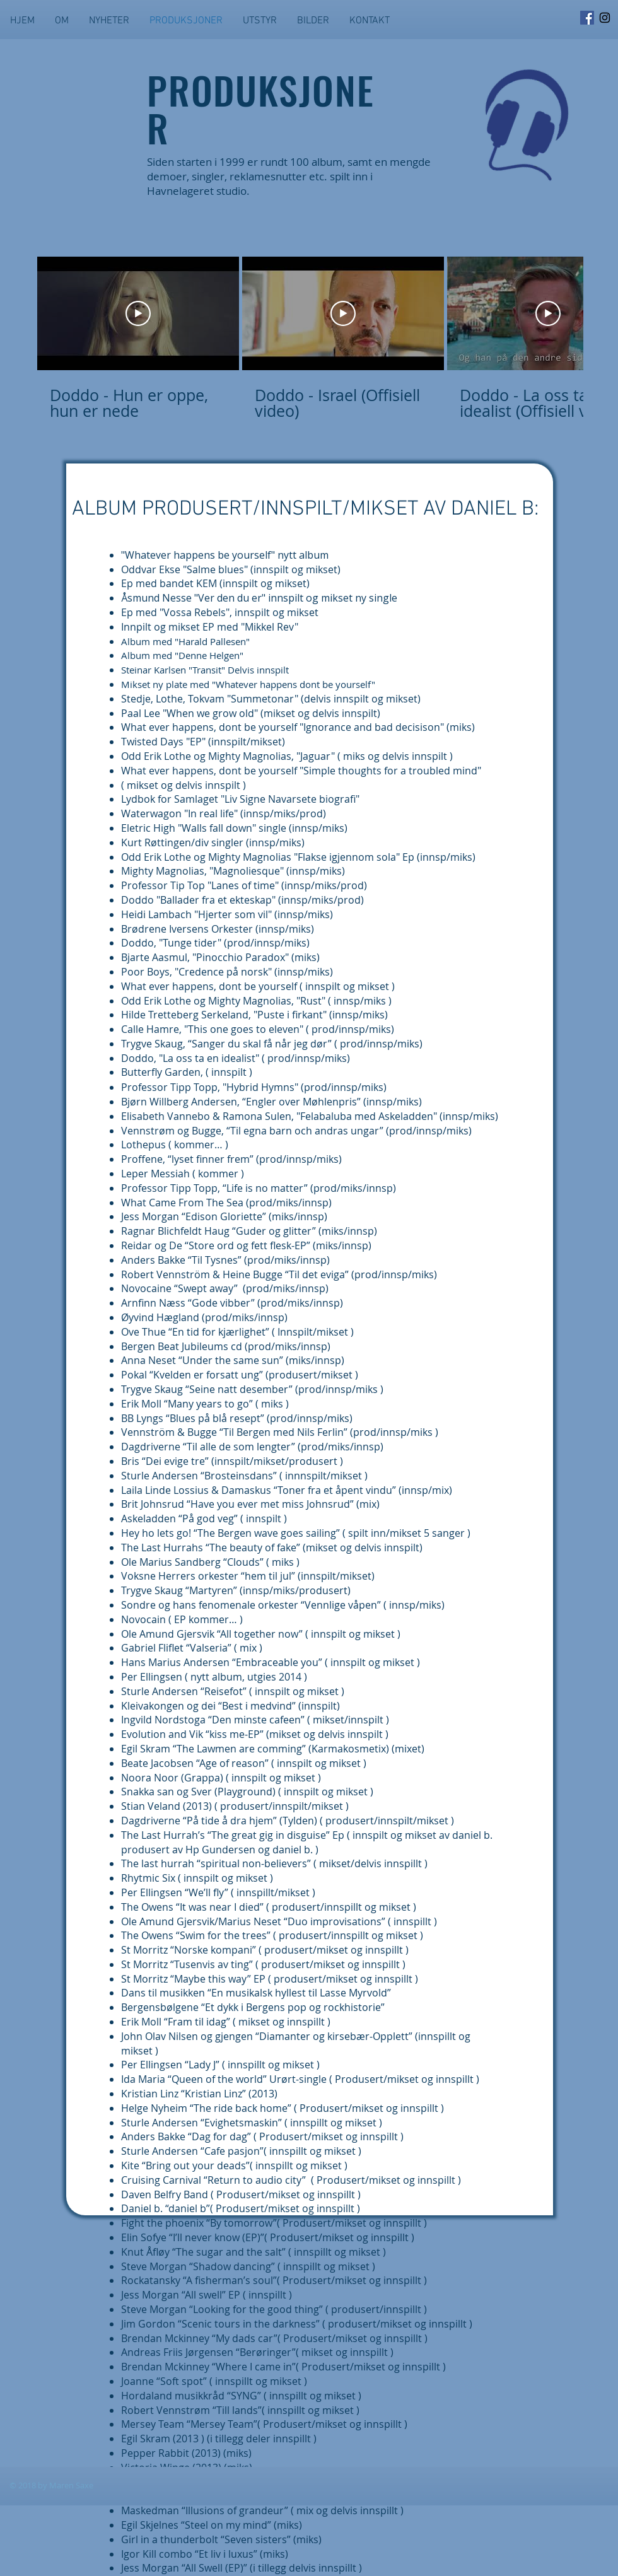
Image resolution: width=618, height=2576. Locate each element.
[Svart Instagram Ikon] (605, 18)
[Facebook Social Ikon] (587, 18)
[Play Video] (138, 313)
